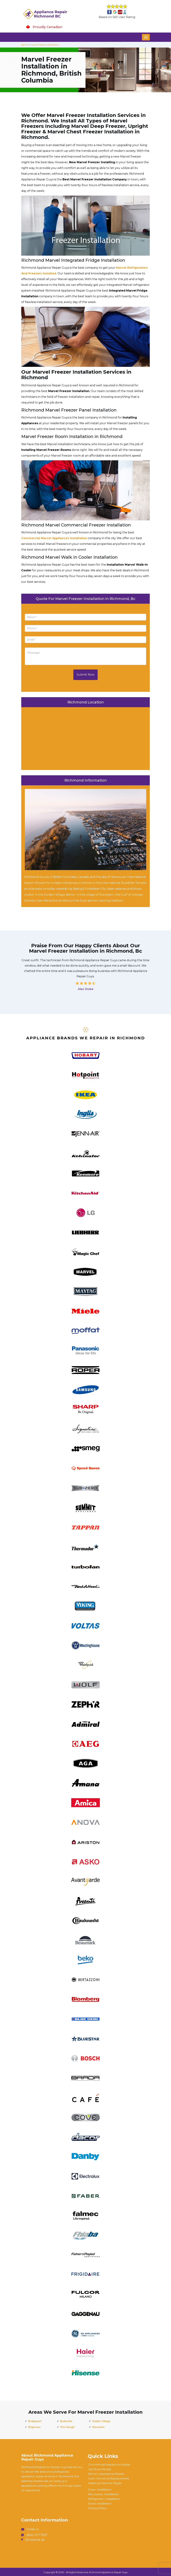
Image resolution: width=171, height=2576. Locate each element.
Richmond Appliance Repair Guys (108, 2571)
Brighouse (34, 2426)
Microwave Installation (103, 2493)
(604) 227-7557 (36, 2534)
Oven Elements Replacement (108, 2477)
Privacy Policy (97, 2507)
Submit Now (85, 674)
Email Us (33, 2528)
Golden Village (101, 2420)
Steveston (98, 2426)
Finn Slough (67, 2426)
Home (25, 43)
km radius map (85, 737)
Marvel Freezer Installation (48, 43)
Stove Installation (99, 2502)
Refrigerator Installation (104, 2498)
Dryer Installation (99, 2489)
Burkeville (66, 2420)
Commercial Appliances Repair (109, 2464)
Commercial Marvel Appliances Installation (54, 537)
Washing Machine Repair (105, 2482)
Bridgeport (35, 2420)
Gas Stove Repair (99, 2468)
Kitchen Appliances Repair (106, 2473)
